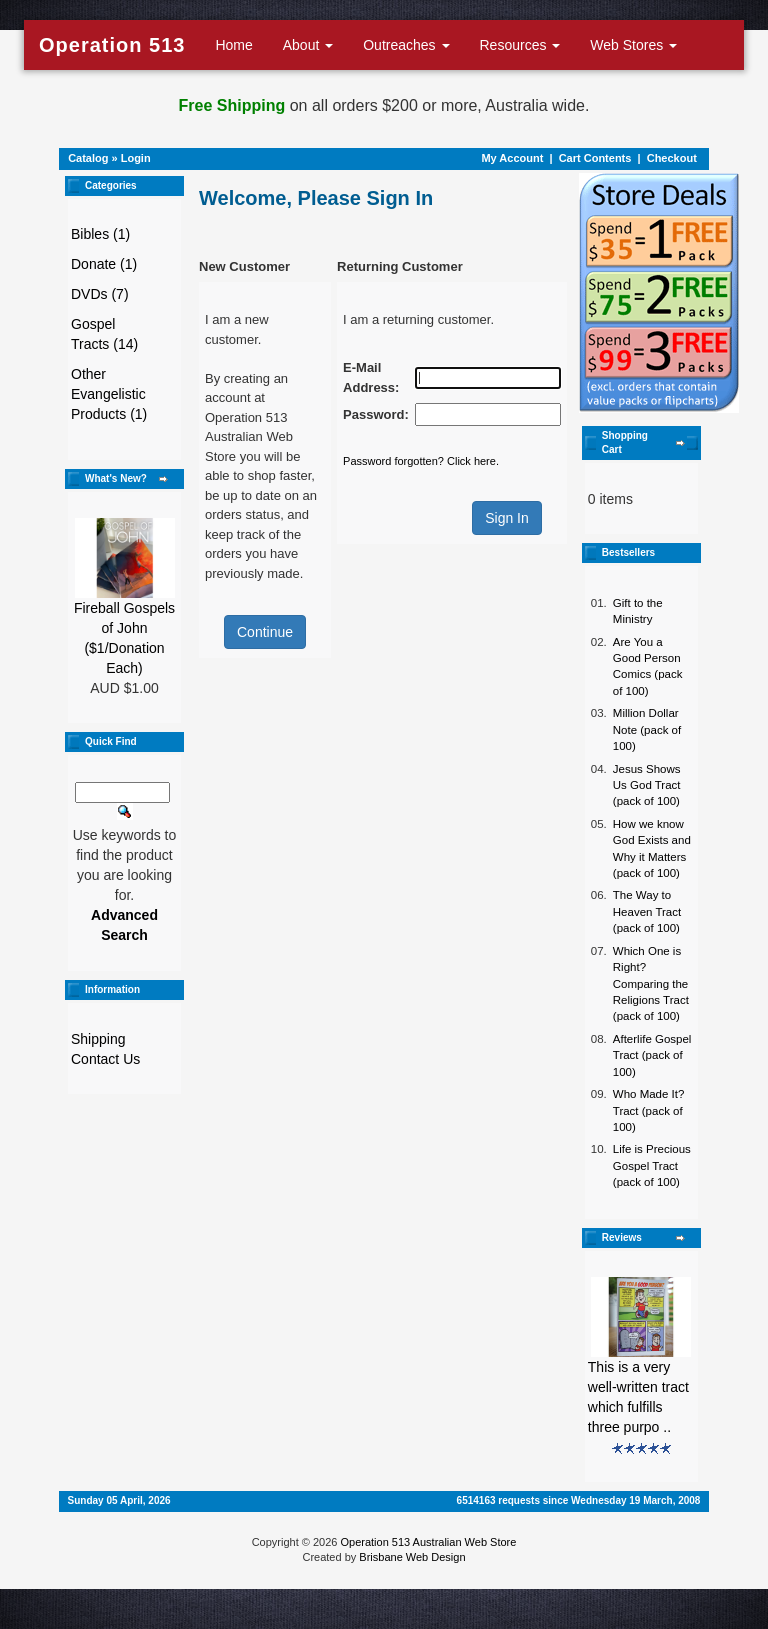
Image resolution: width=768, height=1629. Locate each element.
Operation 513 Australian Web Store (428, 1542)
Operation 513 (112, 45)
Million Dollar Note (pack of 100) (647, 729)
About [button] (308, 45)
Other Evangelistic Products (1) (109, 394)
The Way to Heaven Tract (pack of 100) (647, 911)
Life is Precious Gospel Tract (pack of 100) (652, 1165)
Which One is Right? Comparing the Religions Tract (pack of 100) (651, 984)
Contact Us (105, 1059)
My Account (512, 158)
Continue (265, 632)
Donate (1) (104, 264)
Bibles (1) (100, 234)
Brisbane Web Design (412, 1557)
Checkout (672, 158)
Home (233, 45)
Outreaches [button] (406, 45)
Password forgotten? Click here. (421, 461)
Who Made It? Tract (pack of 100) (649, 1110)
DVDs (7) (100, 294)
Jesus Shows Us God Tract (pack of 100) (647, 785)
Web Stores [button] (633, 45)
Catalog (88, 158)
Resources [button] (520, 45)
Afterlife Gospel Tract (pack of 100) (652, 1055)
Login (136, 158)
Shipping (98, 1039)
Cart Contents (595, 158)
